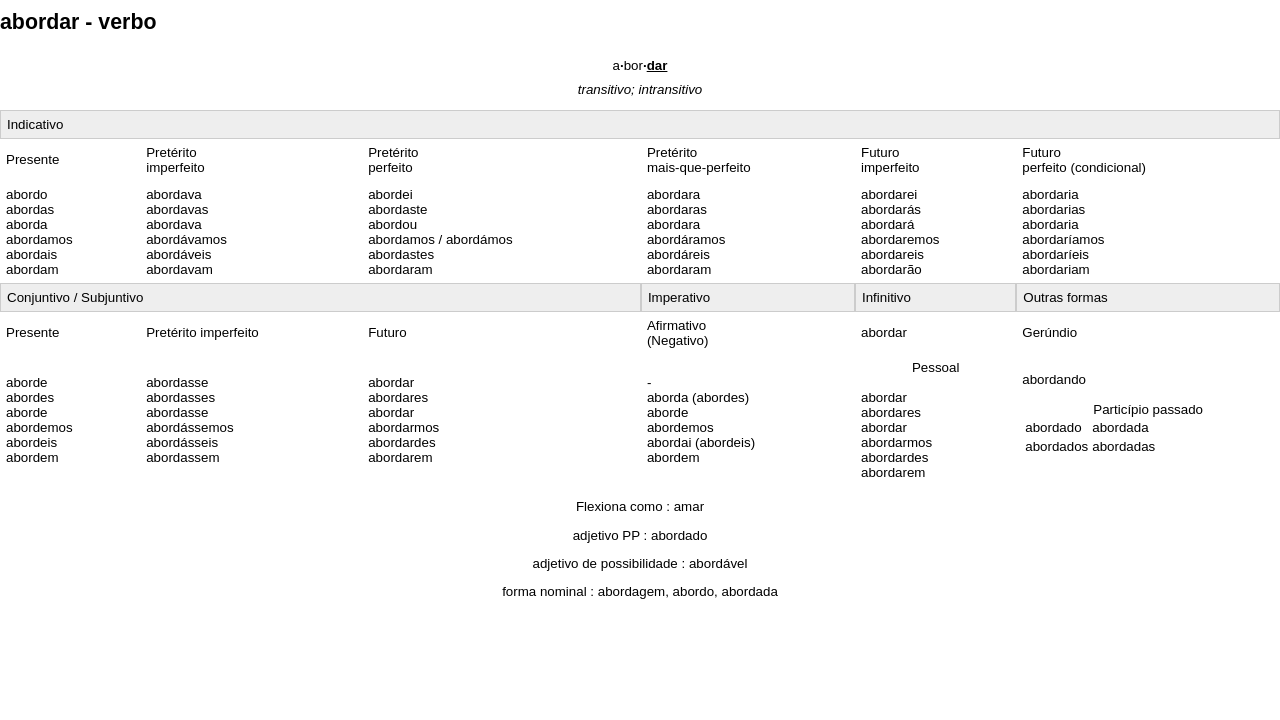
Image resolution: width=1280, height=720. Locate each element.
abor (640, 65)
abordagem (631, 591)
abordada (750, 591)
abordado (679, 535)
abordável (718, 563)
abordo (694, 591)
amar (689, 506)
